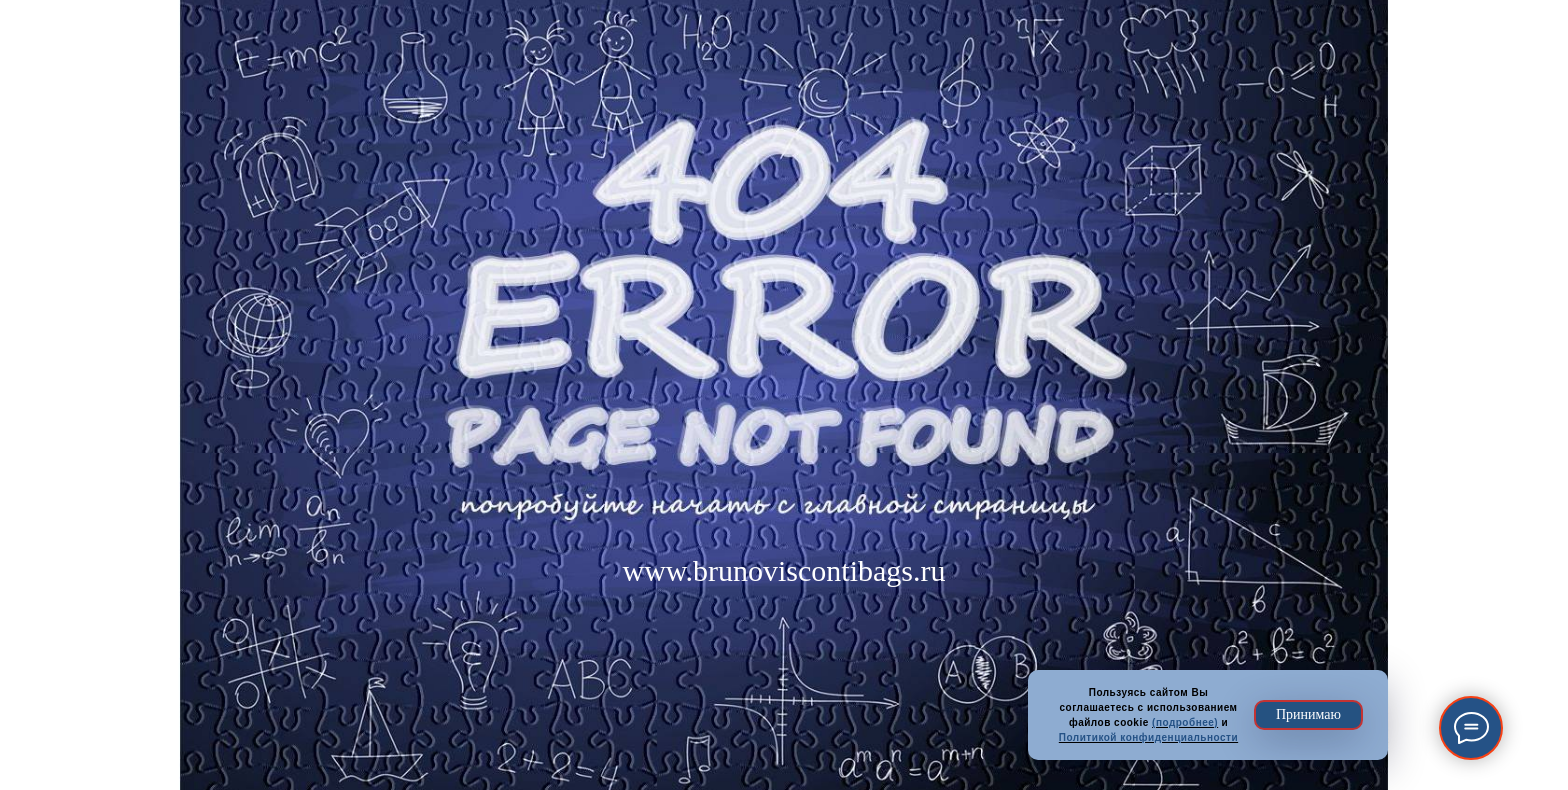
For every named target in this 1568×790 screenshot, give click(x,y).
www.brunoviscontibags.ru (783, 570)
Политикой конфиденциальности (1148, 737)
